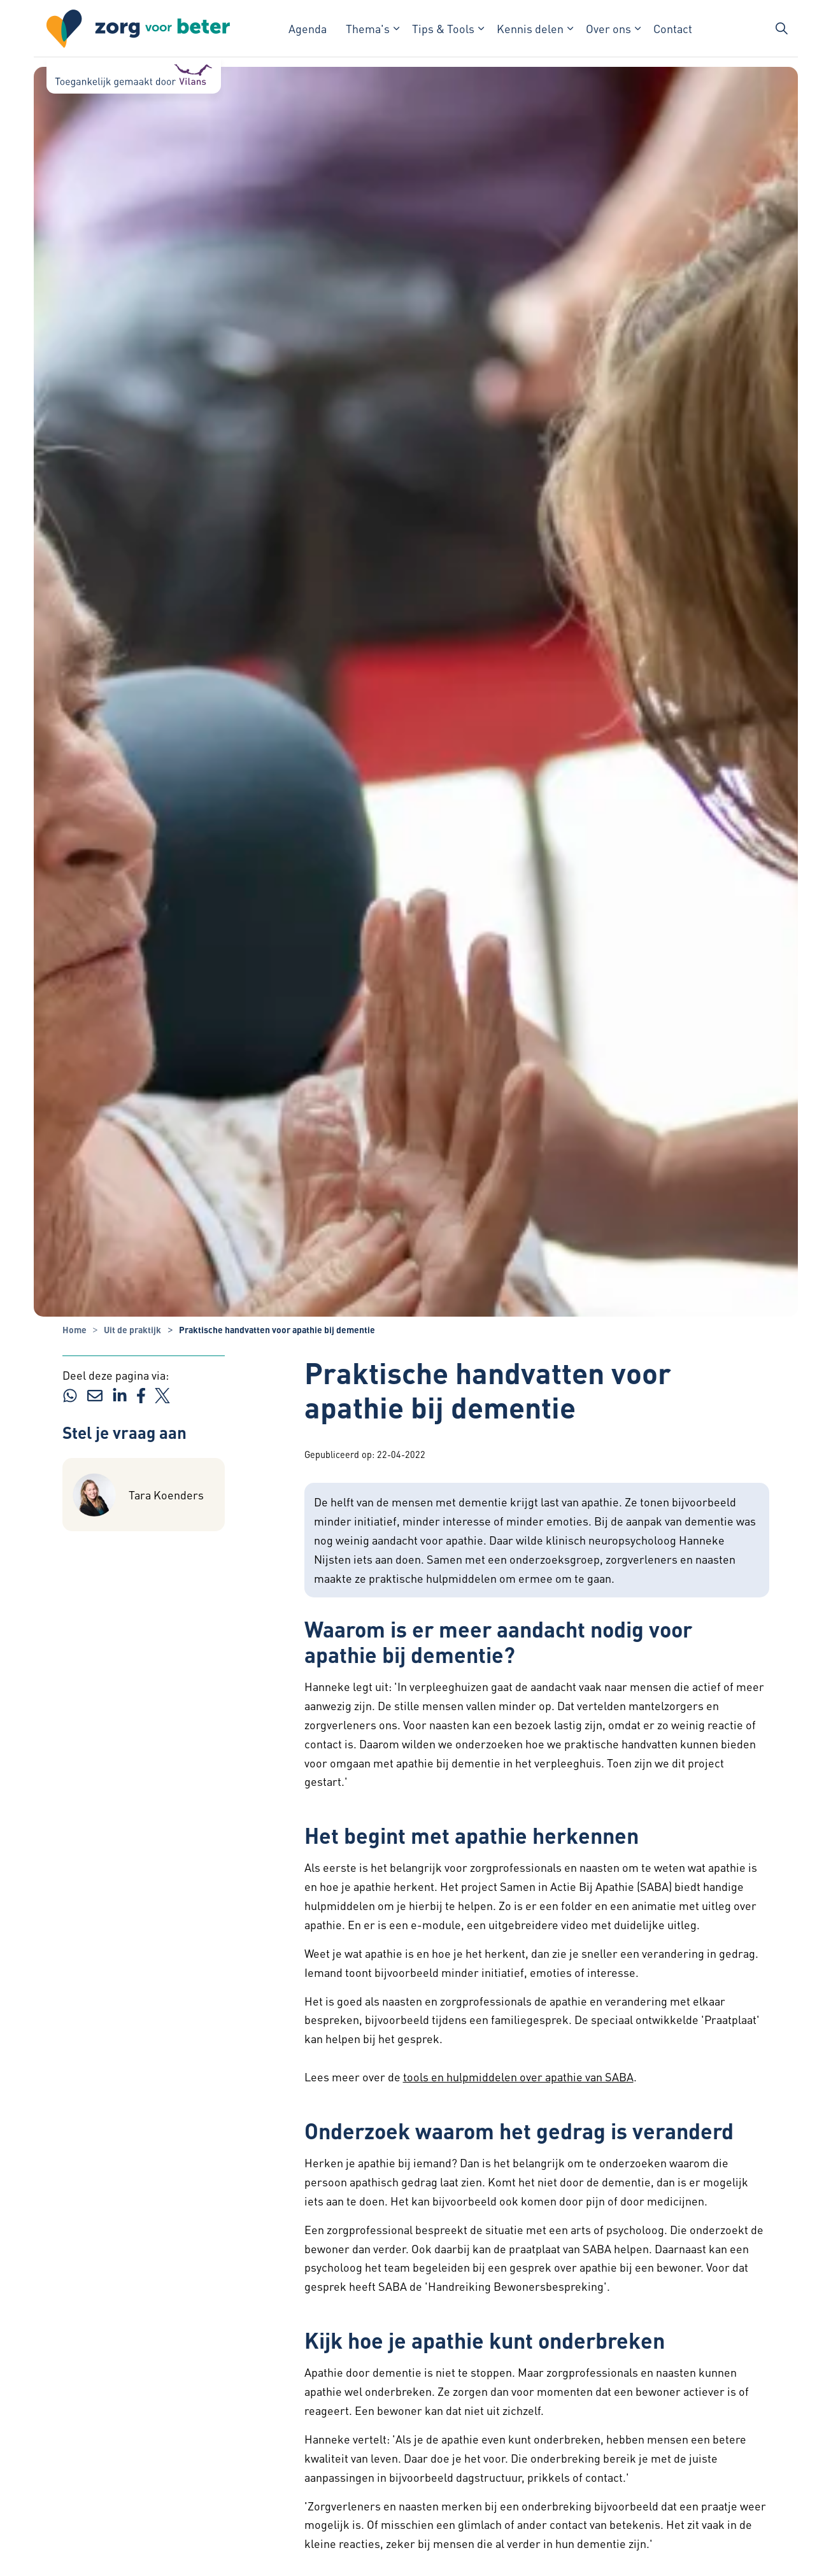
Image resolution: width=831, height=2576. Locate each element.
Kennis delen (530, 28)
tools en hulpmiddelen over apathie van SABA (518, 2076)
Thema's (368, 28)
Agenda (307, 28)
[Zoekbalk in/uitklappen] (781, 29)
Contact (672, 28)
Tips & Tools (443, 28)
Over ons (608, 28)
